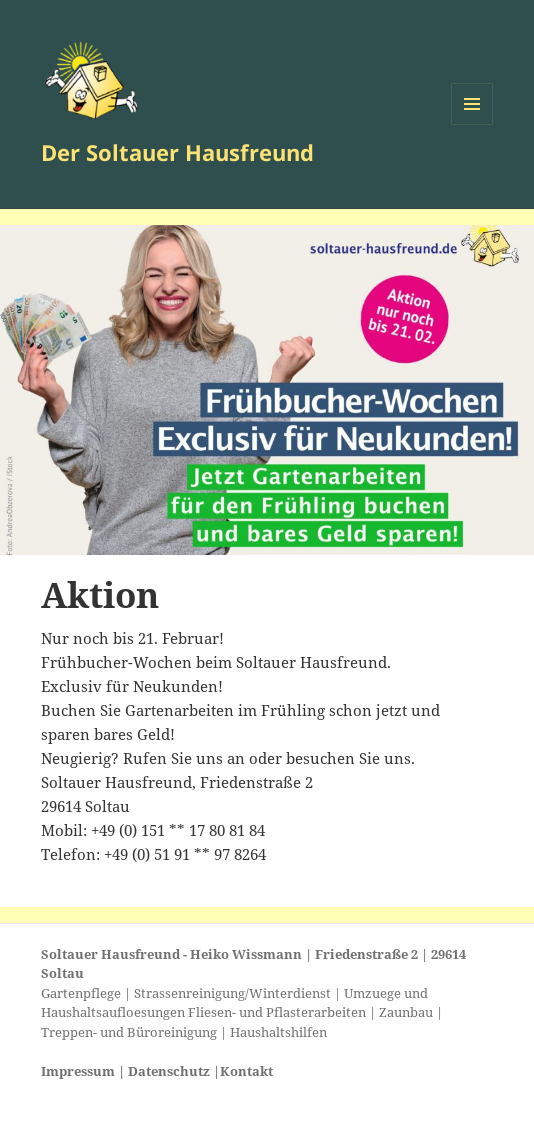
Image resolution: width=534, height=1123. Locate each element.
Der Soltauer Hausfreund (177, 152)
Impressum (78, 1071)
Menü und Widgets (472, 124)
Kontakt (246, 1071)
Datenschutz (169, 1071)
